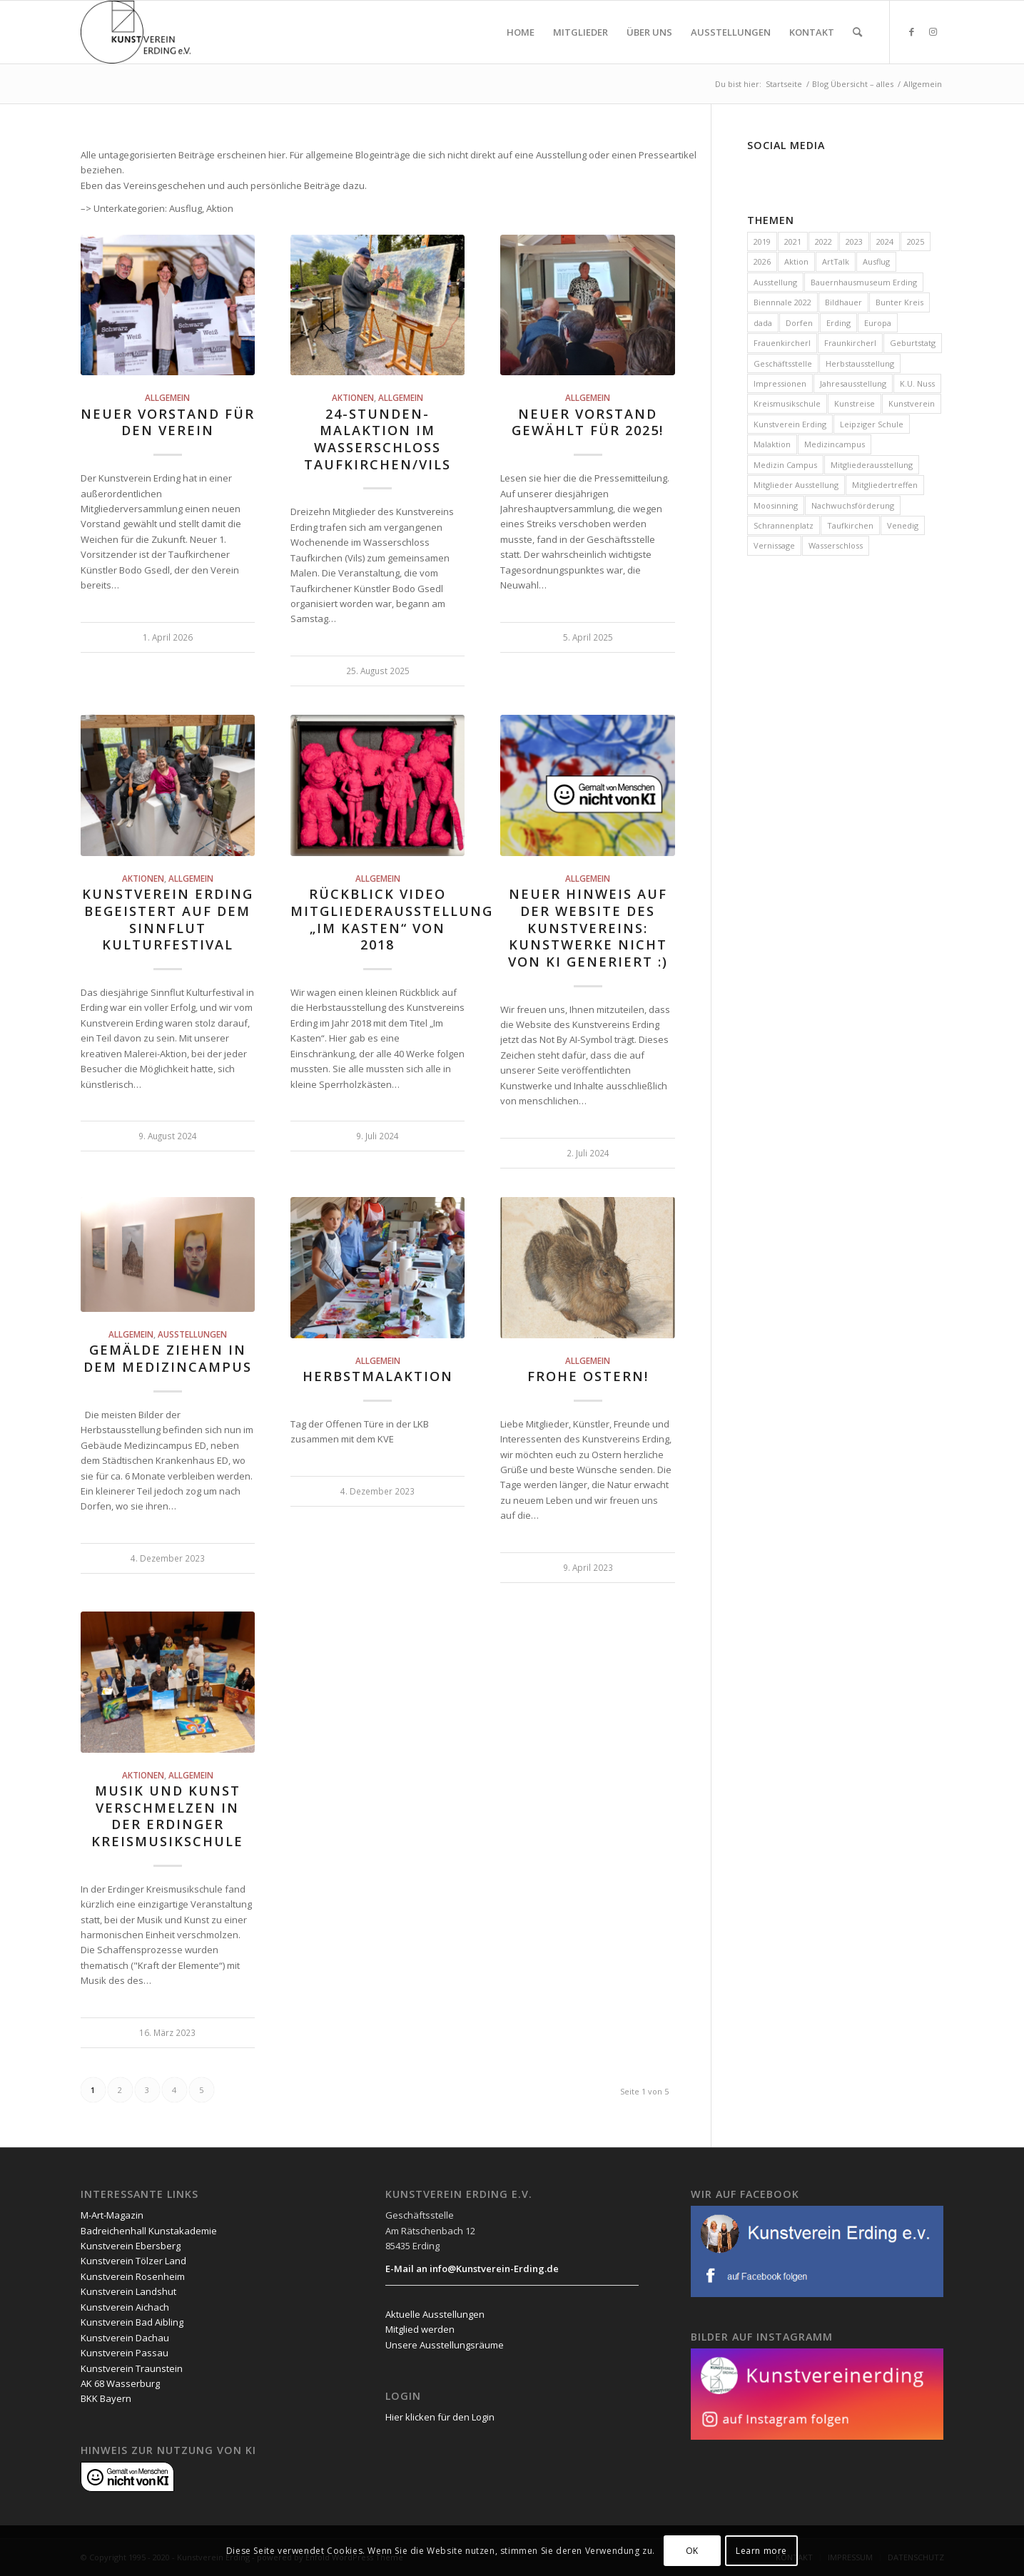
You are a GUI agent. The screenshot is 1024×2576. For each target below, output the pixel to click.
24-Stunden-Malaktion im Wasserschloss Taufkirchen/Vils (377, 439)
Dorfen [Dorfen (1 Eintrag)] (799, 322)
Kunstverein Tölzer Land (133, 2260)
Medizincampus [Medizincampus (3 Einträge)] (834, 444)
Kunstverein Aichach (125, 2307)
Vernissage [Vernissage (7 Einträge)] (774, 545)
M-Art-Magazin (112, 2215)
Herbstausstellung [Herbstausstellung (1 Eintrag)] (860, 363)
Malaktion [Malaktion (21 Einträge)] (772, 444)
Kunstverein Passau (124, 2352)
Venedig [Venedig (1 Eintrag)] (902, 525)
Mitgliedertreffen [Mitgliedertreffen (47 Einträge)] (885, 484)
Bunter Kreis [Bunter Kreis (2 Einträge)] (899, 302)
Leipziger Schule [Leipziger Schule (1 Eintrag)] (871, 424)
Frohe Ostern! (588, 1376)
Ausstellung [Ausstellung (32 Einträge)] (775, 282)
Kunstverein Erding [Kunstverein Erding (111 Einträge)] (790, 424)
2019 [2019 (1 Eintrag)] (762, 241)
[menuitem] (520, 32)
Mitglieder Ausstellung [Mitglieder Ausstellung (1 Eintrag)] (796, 484)
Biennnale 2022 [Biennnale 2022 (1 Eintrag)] (782, 302)
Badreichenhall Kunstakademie (149, 2230)
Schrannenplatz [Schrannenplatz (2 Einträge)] (783, 525)
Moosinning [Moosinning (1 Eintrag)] (776, 505)
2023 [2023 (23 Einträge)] (854, 241)
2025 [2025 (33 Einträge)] (915, 241)
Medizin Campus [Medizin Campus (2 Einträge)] (785, 464)
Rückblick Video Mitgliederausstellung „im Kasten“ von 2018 (391, 919)
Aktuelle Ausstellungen (435, 2314)
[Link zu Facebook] (912, 31)
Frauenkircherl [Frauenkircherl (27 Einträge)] (782, 342)
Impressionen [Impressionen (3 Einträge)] (780, 383)
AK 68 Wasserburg (120, 2383)
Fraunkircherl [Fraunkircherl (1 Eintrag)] (850, 342)
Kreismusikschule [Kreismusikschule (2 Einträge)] (787, 403)
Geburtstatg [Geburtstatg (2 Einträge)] (913, 342)
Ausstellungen (192, 1334)
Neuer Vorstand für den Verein (168, 422)
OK (692, 2551)
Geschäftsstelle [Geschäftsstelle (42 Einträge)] (783, 363)
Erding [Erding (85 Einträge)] (838, 322)
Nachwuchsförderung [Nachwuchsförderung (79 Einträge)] (852, 505)
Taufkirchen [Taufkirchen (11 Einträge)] (850, 525)
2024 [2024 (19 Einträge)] (884, 241)
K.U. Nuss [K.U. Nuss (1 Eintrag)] (917, 383)
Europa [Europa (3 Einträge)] (877, 322)
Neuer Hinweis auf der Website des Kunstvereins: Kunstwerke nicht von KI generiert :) (588, 927)
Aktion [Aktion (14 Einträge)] (796, 261)
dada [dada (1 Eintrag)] (763, 322)
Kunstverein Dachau (125, 2337)
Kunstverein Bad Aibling (132, 2322)
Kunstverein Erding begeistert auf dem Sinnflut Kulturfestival (167, 919)
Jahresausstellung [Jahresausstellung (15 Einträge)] (853, 383)
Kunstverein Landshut (128, 2291)
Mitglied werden (420, 2329)
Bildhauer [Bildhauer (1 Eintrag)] (843, 302)
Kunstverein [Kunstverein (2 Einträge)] (911, 403)
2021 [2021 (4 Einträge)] (792, 241)
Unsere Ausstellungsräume (444, 2344)
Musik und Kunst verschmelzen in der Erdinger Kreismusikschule (167, 1816)
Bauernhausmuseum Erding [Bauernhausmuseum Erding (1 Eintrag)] (864, 282)
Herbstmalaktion (378, 1376)
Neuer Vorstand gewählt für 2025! (588, 422)
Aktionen (353, 397)
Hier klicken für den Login (440, 2416)
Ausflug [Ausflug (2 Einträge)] (876, 261)
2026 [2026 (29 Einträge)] (762, 261)
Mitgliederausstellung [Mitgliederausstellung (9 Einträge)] (872, 464)
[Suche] (857, 32)
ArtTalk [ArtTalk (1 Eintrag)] (835, 261)
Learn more (761, 2551)
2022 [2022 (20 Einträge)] (823, 241)
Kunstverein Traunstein (132, 2368)
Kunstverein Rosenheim (133, 2276)
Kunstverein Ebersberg (131, 2245)
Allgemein (167, 397)
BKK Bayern (106, 2398)
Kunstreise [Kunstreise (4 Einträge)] (854, 403)
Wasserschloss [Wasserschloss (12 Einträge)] (835, 545)
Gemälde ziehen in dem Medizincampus (167, 1358)
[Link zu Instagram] (933, 31)
